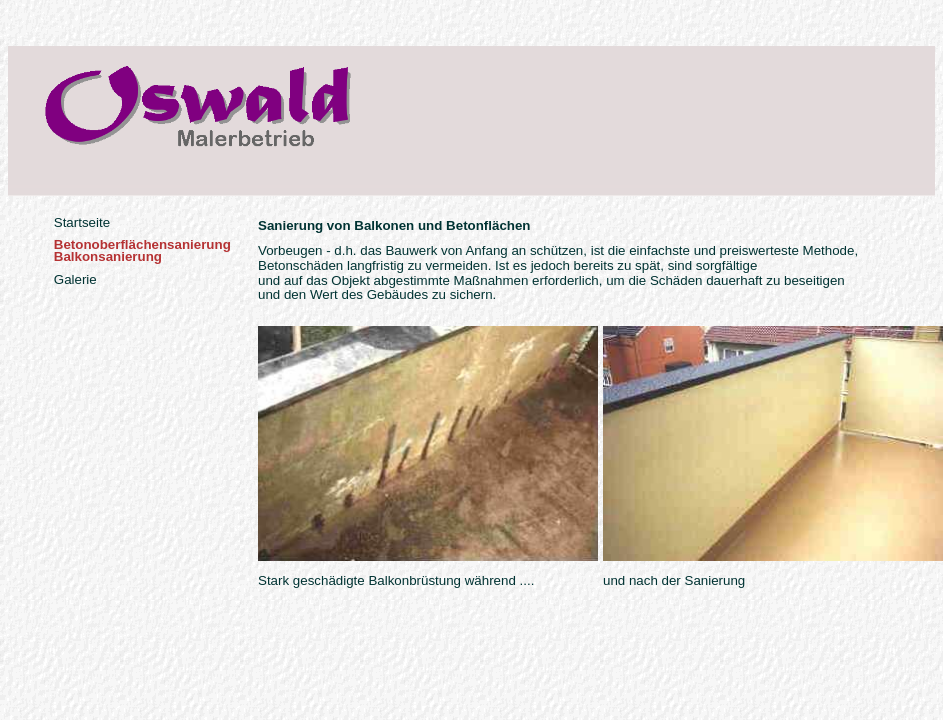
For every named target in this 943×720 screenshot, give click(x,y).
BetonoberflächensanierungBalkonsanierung (142, 250)
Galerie (75, 279)
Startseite (82, 222)
